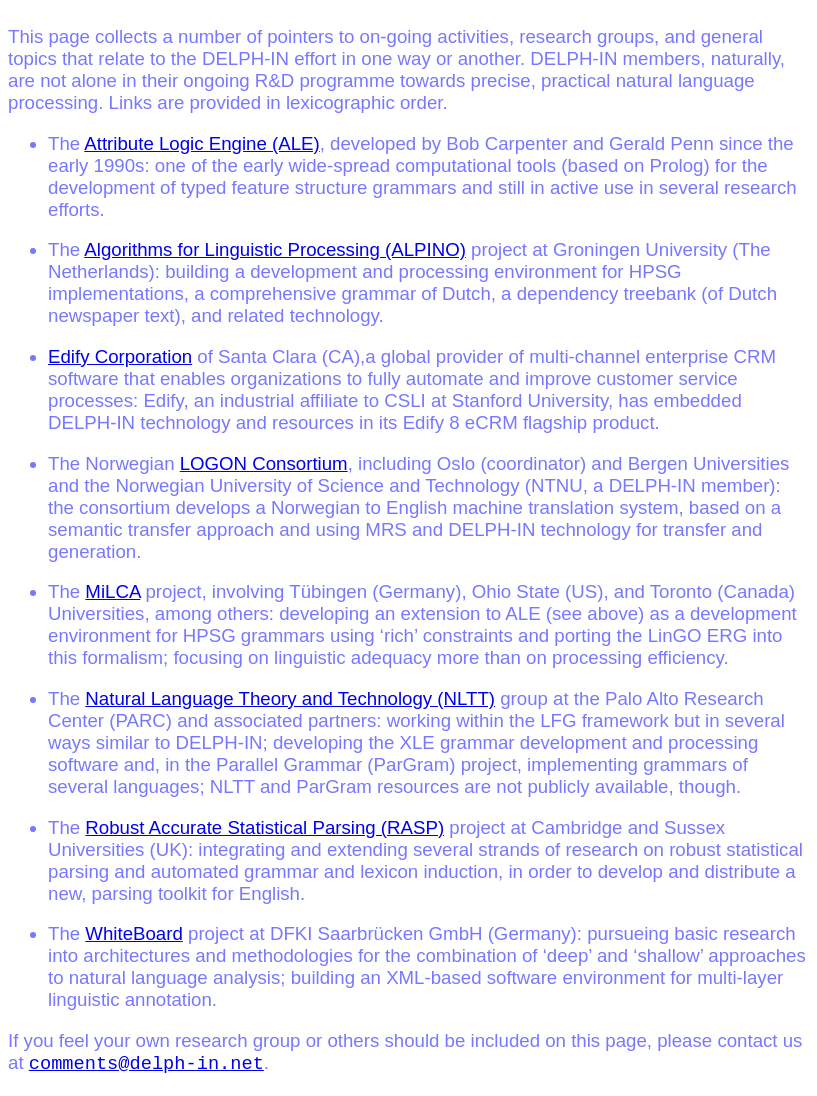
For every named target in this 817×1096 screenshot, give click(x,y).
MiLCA (112, 591)
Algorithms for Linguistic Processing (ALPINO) (275, 249)
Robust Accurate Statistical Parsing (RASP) (264, 827)
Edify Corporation (120, 356)
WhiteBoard (133, 933)
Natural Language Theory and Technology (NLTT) (290, 698)
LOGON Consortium (264, 463)
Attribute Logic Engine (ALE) (201, 143)
